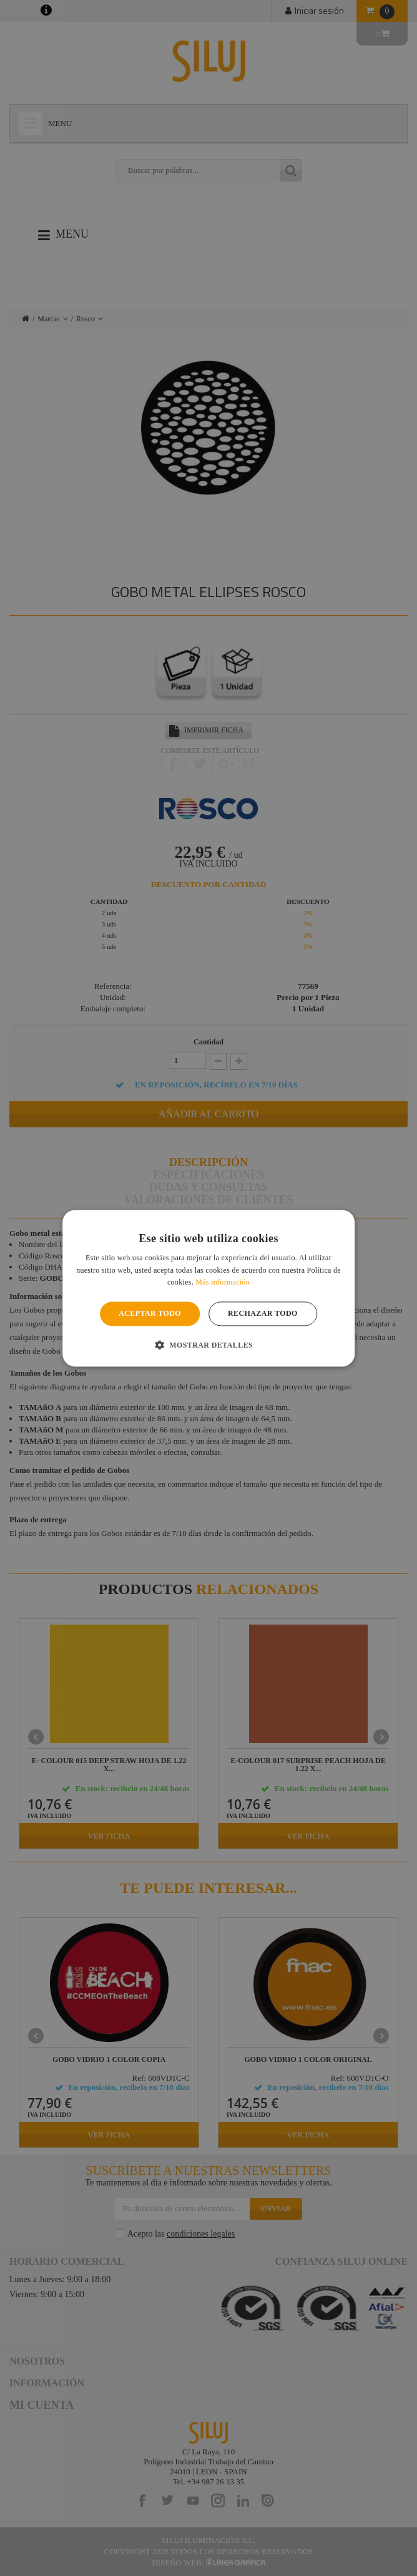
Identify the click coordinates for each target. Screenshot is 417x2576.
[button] (208, 1344)
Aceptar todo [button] (150, 1314)
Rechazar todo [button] (263, 1314)
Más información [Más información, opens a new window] (222, 1282)
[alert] (208, 1288)
